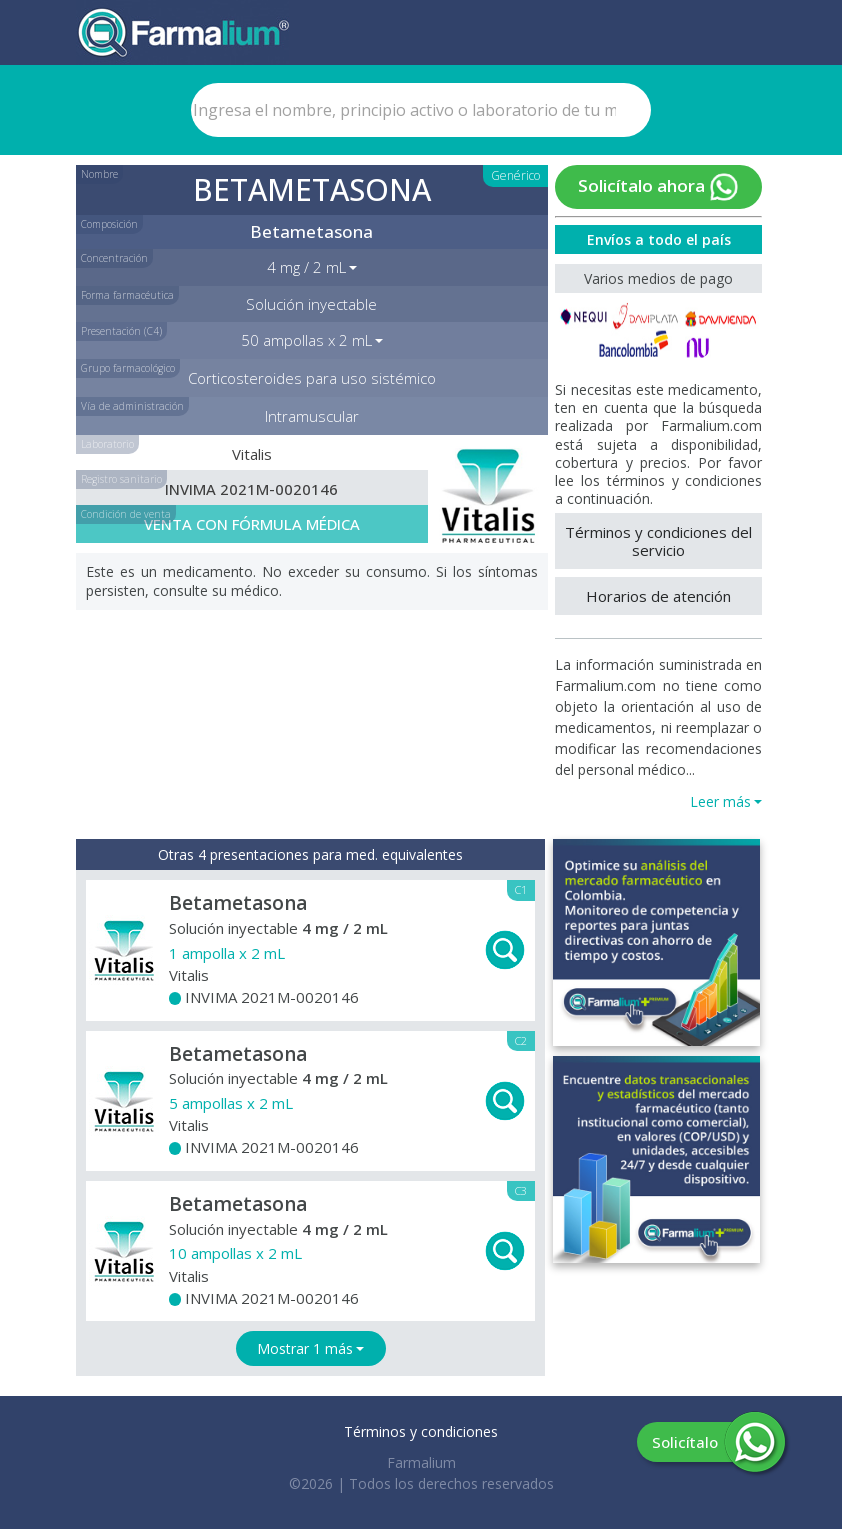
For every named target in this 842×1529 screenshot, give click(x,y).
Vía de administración (132, 406)
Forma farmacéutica (127, 295)
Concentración (114, 258)
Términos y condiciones (421, 1431)
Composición (109, 224)
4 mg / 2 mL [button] (306, 267)
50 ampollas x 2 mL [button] (306, 340)
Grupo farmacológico (128, 368)
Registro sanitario (121, 479)
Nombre (99, 174)
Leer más (720, 801)
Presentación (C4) (121, 331)
